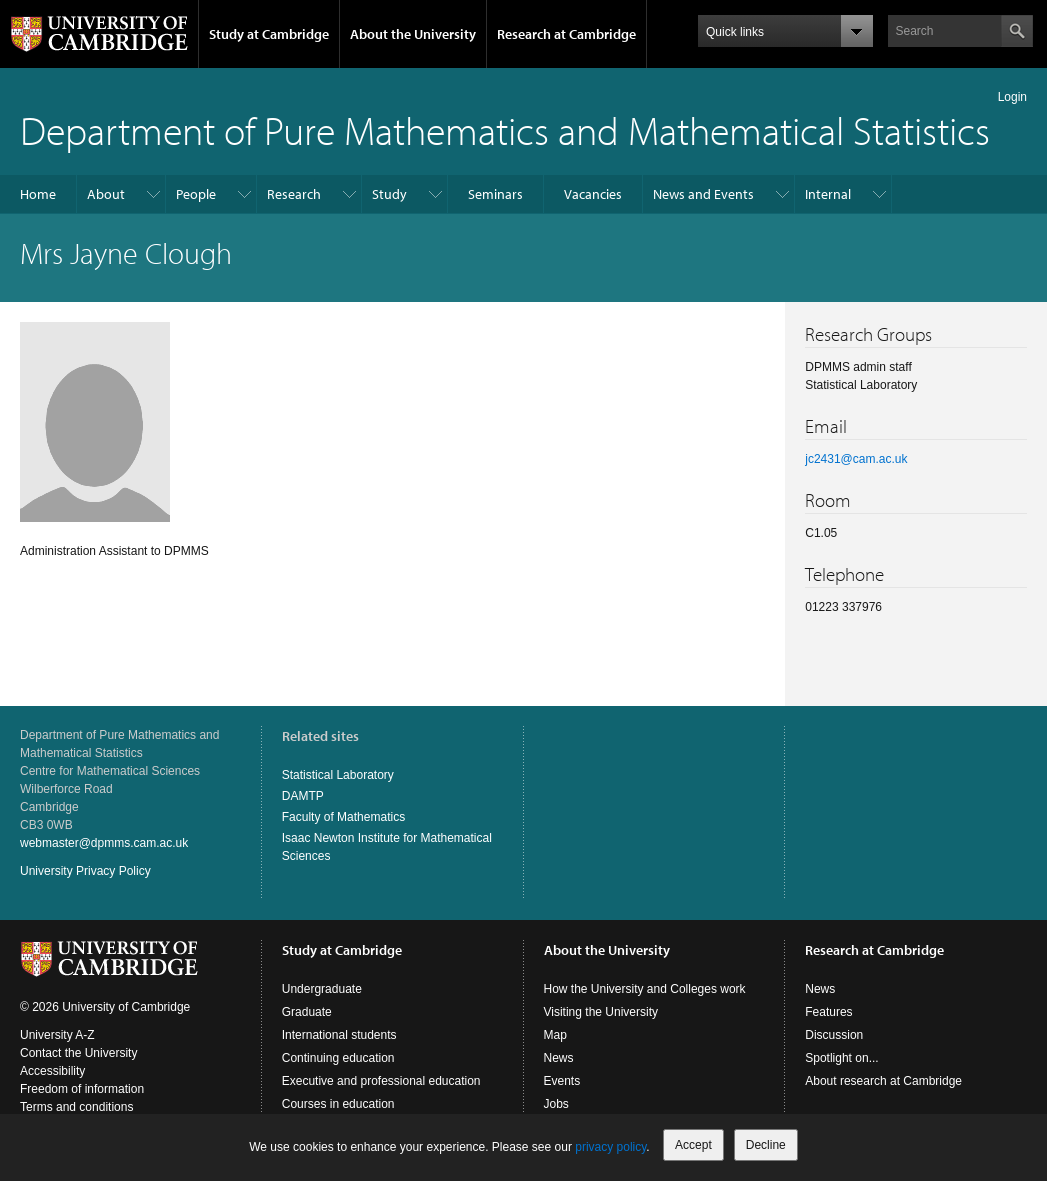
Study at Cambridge (269, 34)
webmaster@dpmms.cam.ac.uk (104, 843)
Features (828, 1012)
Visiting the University (601, 1012)
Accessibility (52, 1071)
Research (294, 194)
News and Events (703, 194)
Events (562, 1081)
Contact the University (78, 1053)
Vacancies (593, 194)
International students (339, 1035)
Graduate (307, 1012)
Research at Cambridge (566, 34)
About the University (413, 34)
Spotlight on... (841, 1058)
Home (38, 194)
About (106, 194)
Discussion (834, 1035)
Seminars (495, 194)
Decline (766, 1145)
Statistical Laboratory (338, 775)
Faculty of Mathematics (343, 817)
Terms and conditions (76, 1107)
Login (1012, 97)
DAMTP (303, 796)
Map (555, 1035)
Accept (693, 1145)
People (196, 194)
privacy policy (610, 1147)
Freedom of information (82, 1089)
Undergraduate (322, 989)
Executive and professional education (381, 1081)
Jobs (556, 1104)
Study (389, 194)
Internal (828, 194)
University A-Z (57, 1035)
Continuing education (338, 1058)
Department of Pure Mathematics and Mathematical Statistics (505, 129)
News (559, 1058)
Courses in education (338, 1104)
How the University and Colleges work (645, 989)
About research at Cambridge (883, 1081)
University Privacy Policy (85, 871)
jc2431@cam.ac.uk (856, 459)
